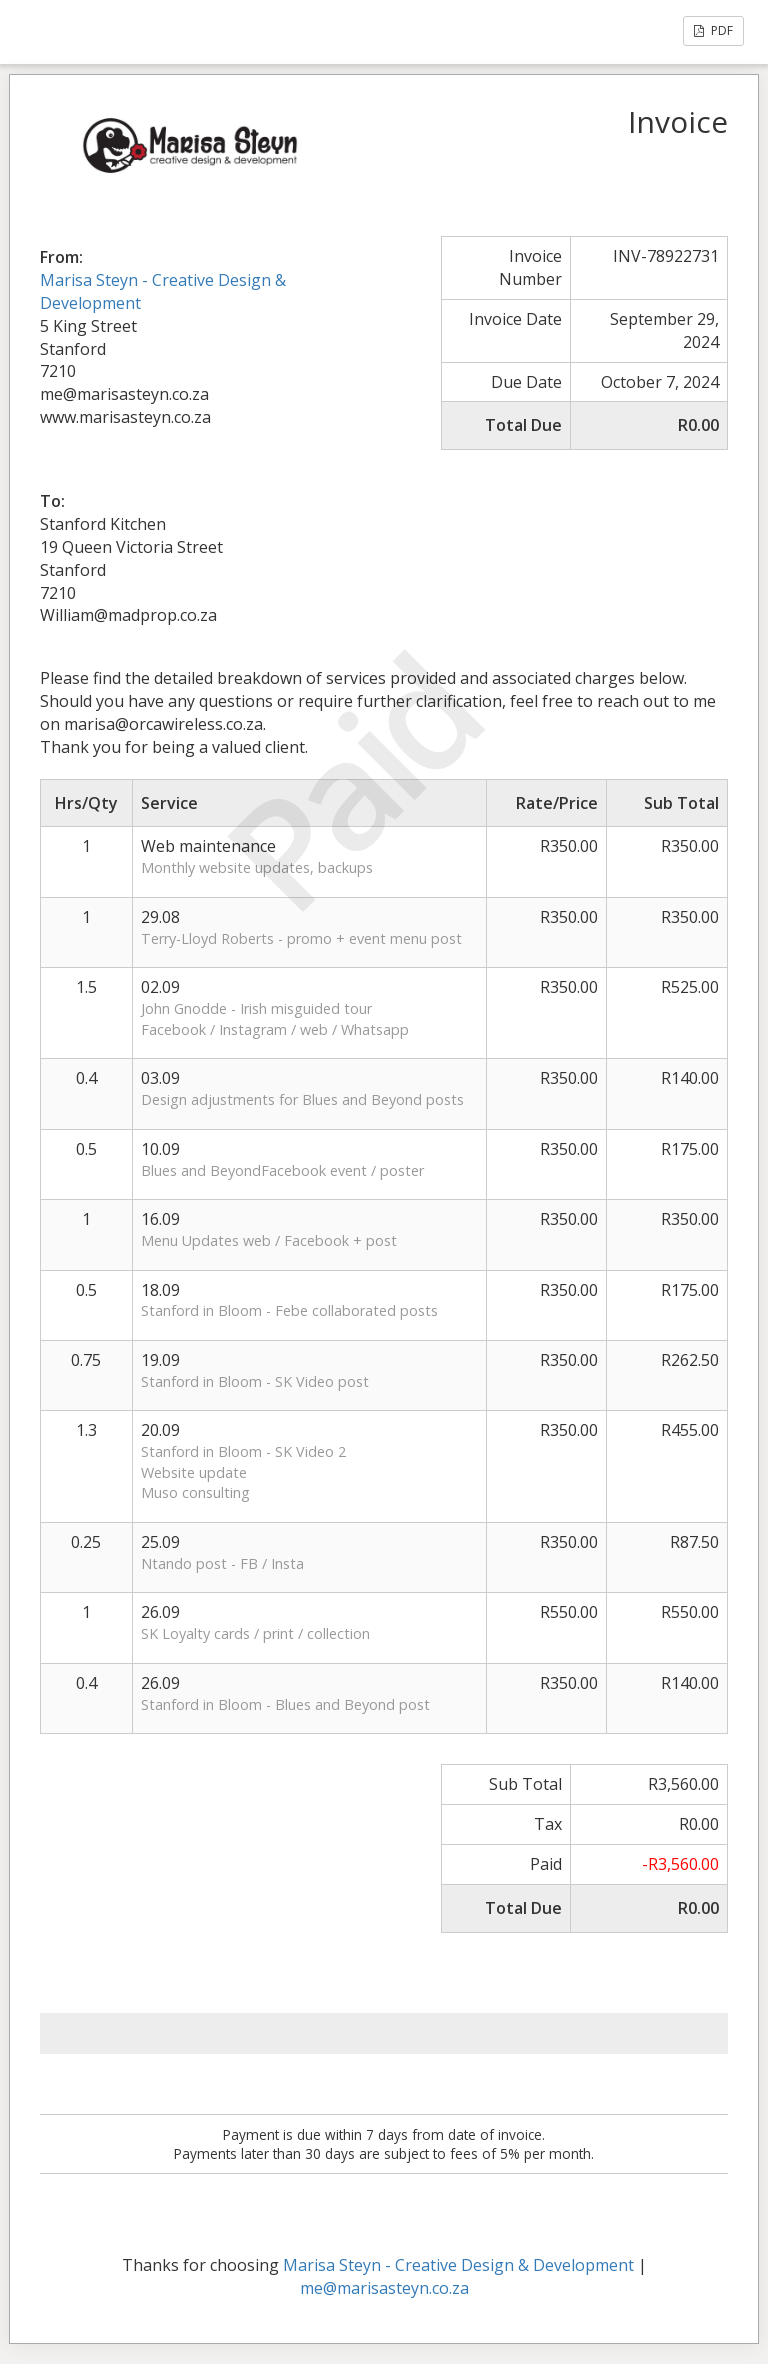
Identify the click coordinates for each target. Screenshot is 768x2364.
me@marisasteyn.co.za (384, 2288)
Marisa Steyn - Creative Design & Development (458, 2265)
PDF (713, 30)
